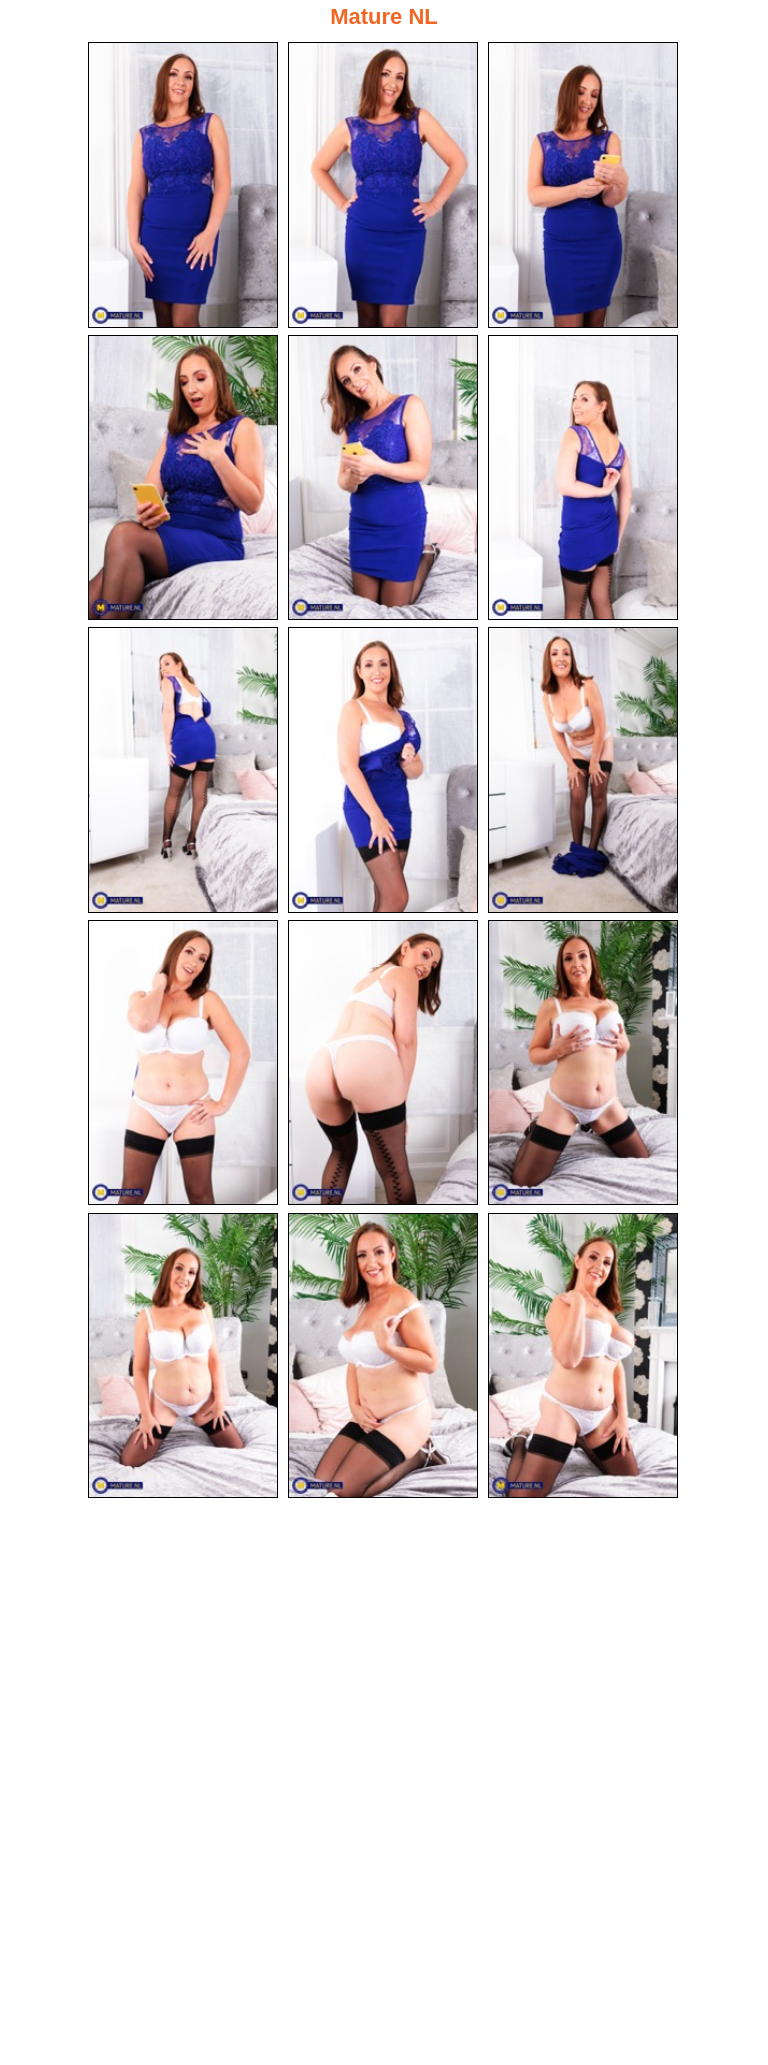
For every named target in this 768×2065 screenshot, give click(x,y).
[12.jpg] (583, 1063)
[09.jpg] (583, 770)
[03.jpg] (583, 185)
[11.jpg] (383, 1063)
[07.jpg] (183, 770)
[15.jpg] (583, 1356)
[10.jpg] (183, 1063)
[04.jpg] (183, 478)
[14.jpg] (383, 1356)
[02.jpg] (383, 185)
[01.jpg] (183, 185)
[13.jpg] (183, 1356)
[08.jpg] (383, 770)
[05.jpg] (383, 478)
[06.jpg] (583, 478)
